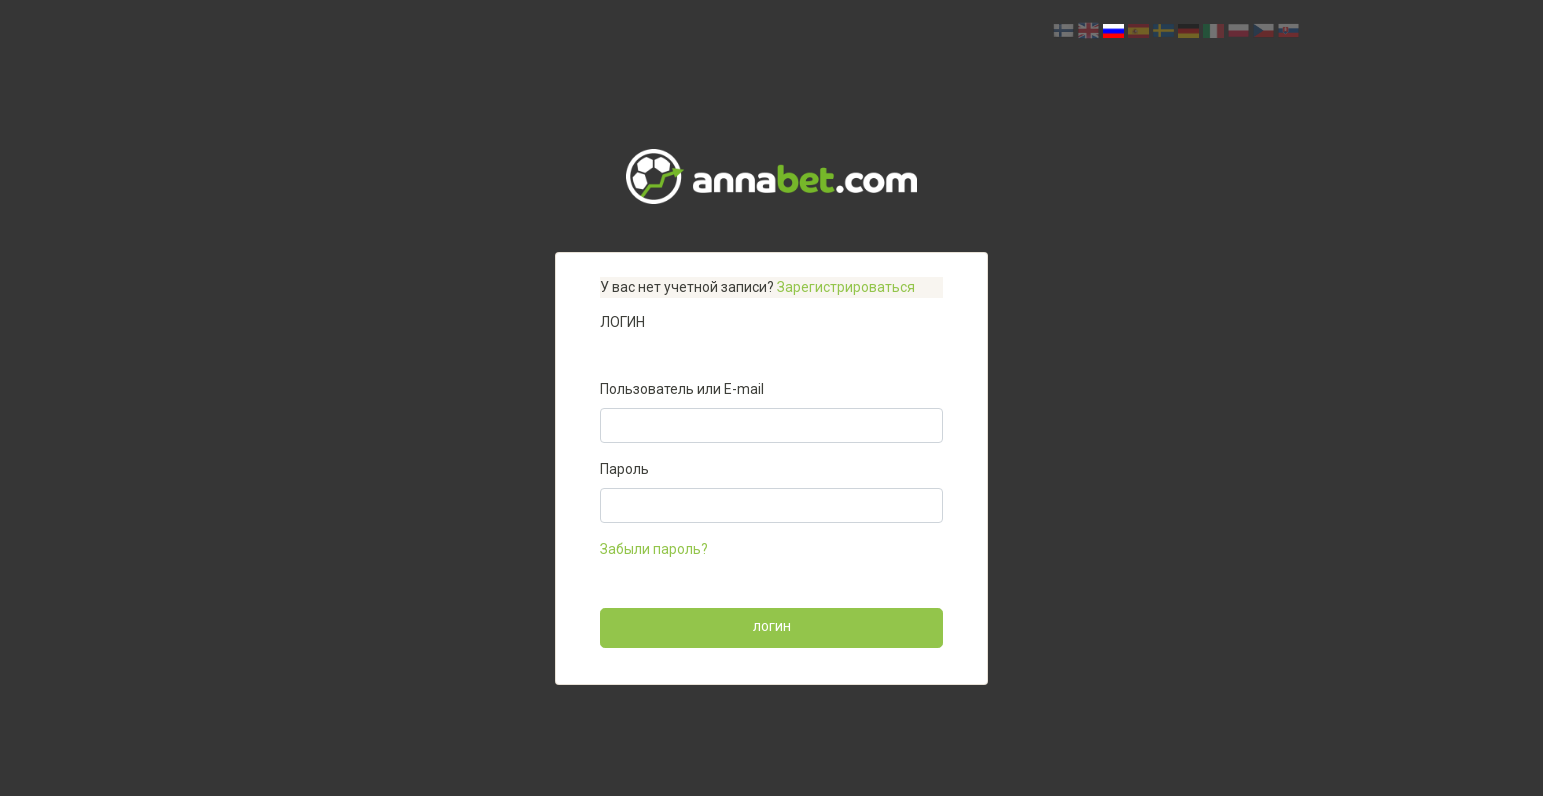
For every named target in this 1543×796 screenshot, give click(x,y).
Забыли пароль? (654, 549)
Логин (772, 627)
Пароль (624, 469)
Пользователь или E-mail (682, 389)
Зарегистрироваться (846, 287)
